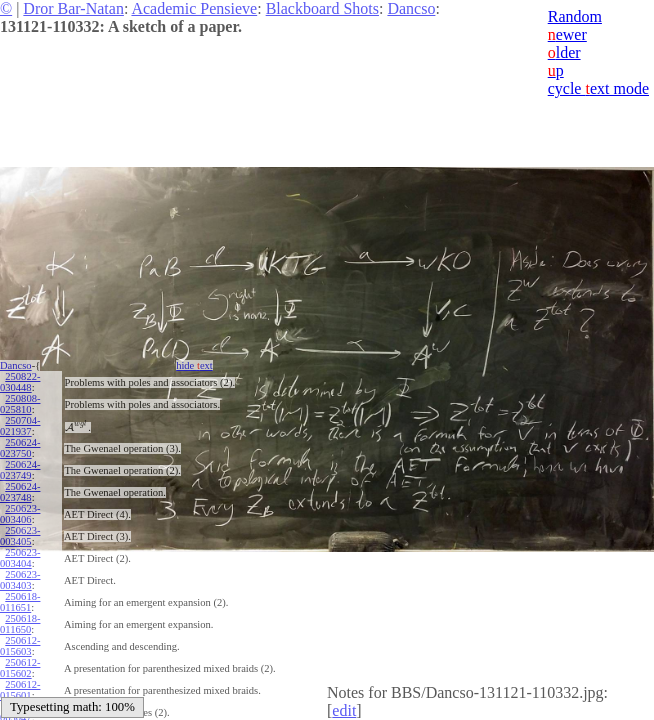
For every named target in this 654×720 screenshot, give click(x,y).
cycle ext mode (598, 88)
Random (575, 16)
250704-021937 (20, 426)
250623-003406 (20, 514)
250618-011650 (20, 624)
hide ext (194, 365)
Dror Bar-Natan (73, 8)
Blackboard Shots (322, 8)
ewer (567, 34)
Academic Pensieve (194, 8)
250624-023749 (20, 470)
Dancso (411, 8)
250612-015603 (20, 646)
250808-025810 (20, 404)
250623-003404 (20, 558)
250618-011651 (20, 602)
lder (564, 52)
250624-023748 (20, 492)
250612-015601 (20, 690)
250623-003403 (20, 580)
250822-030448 (20, 382)
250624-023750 (20, 448)
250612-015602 (20, 668)
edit (344, 710)
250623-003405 (20, 536)
